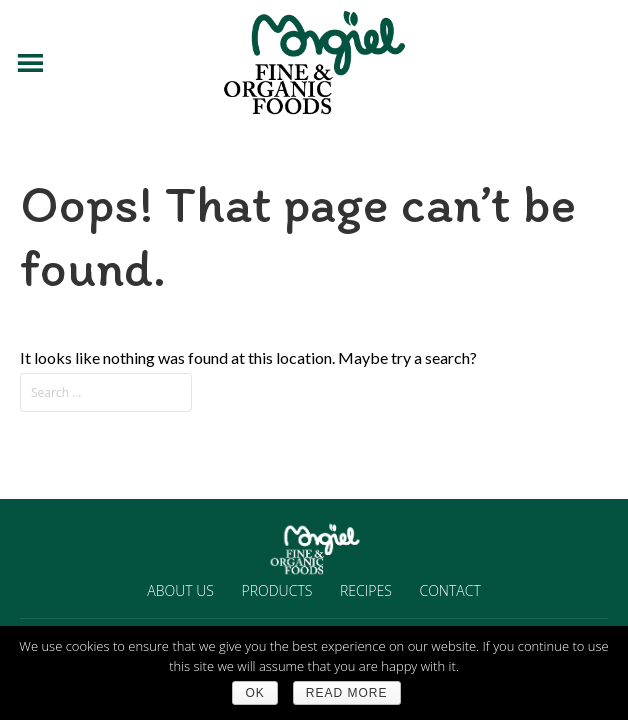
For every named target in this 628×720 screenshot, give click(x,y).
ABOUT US (180, 590)
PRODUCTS (277, 590)
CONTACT (449, 590)
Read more (347, 693)
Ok (254, 693)
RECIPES (366, 590)
